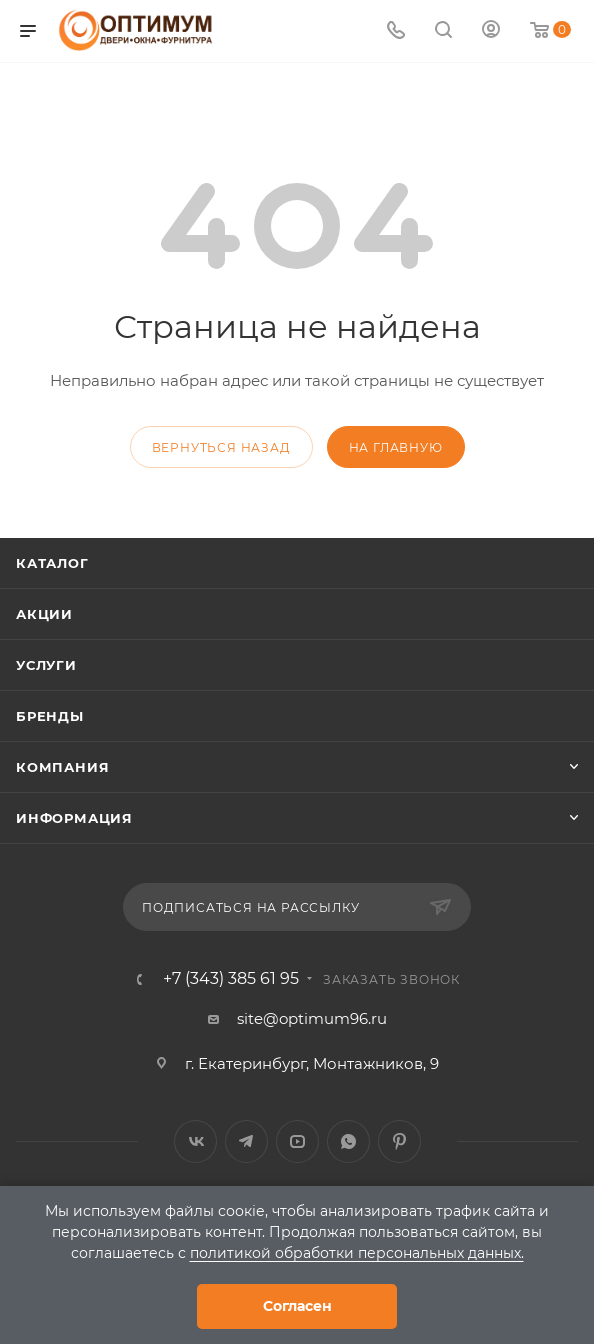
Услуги (46, 665)
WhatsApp (348, 1141)
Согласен (297, 1306)
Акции (44, 614)
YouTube (297, 1141)
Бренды (50, 716)
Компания (62, 767)
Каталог (52, 563)
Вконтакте (195, 1141)
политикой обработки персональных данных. (357, 1253)
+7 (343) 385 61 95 (231, 979)
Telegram (246, 1141)
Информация (74, 818)
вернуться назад (221, 447)
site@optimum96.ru (312, 1018)
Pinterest (399, 1141)
